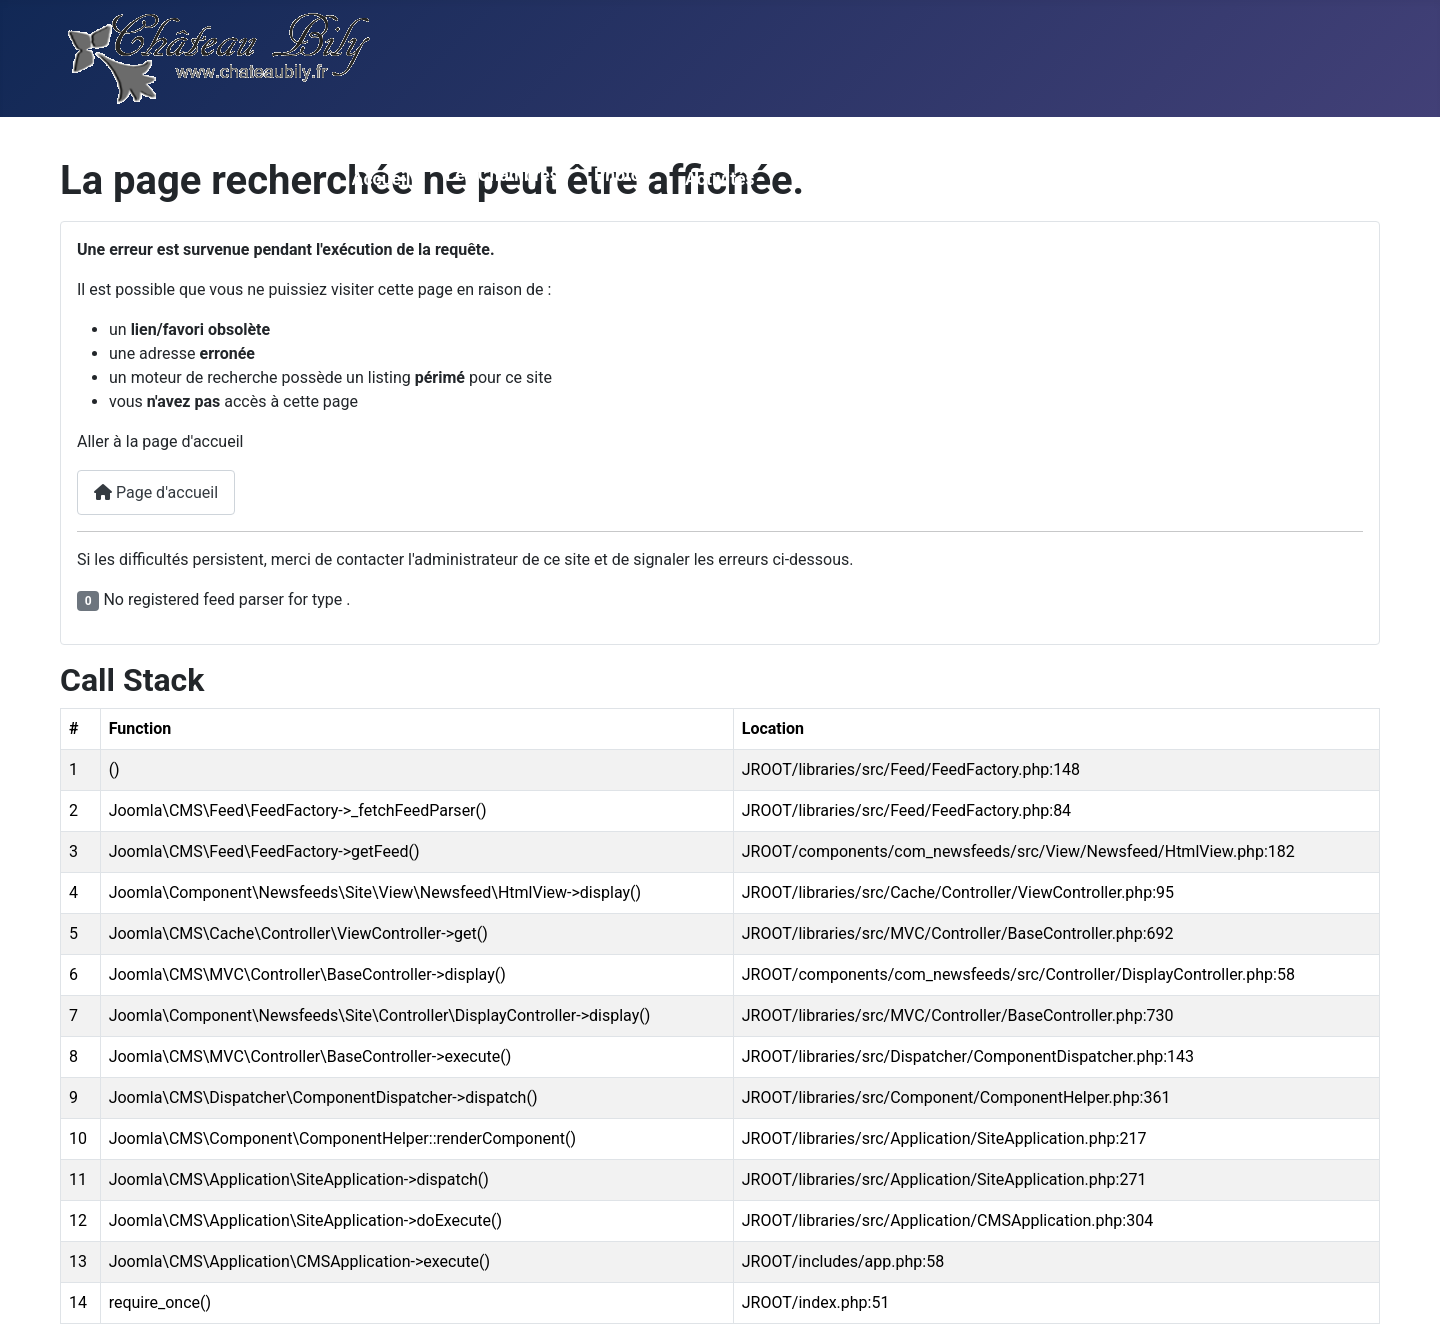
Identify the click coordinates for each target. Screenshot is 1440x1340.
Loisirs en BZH (1315, 179)
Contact (985, 179)
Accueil (381, 179)
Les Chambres (502, 175)
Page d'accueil (156, 492)
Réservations (1103, 179)
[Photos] (606, 205)
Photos (622, 175)
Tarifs (812, 179)
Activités (720, 179)
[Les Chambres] (458, 205)
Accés (894, 179)
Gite (1206, 179)
